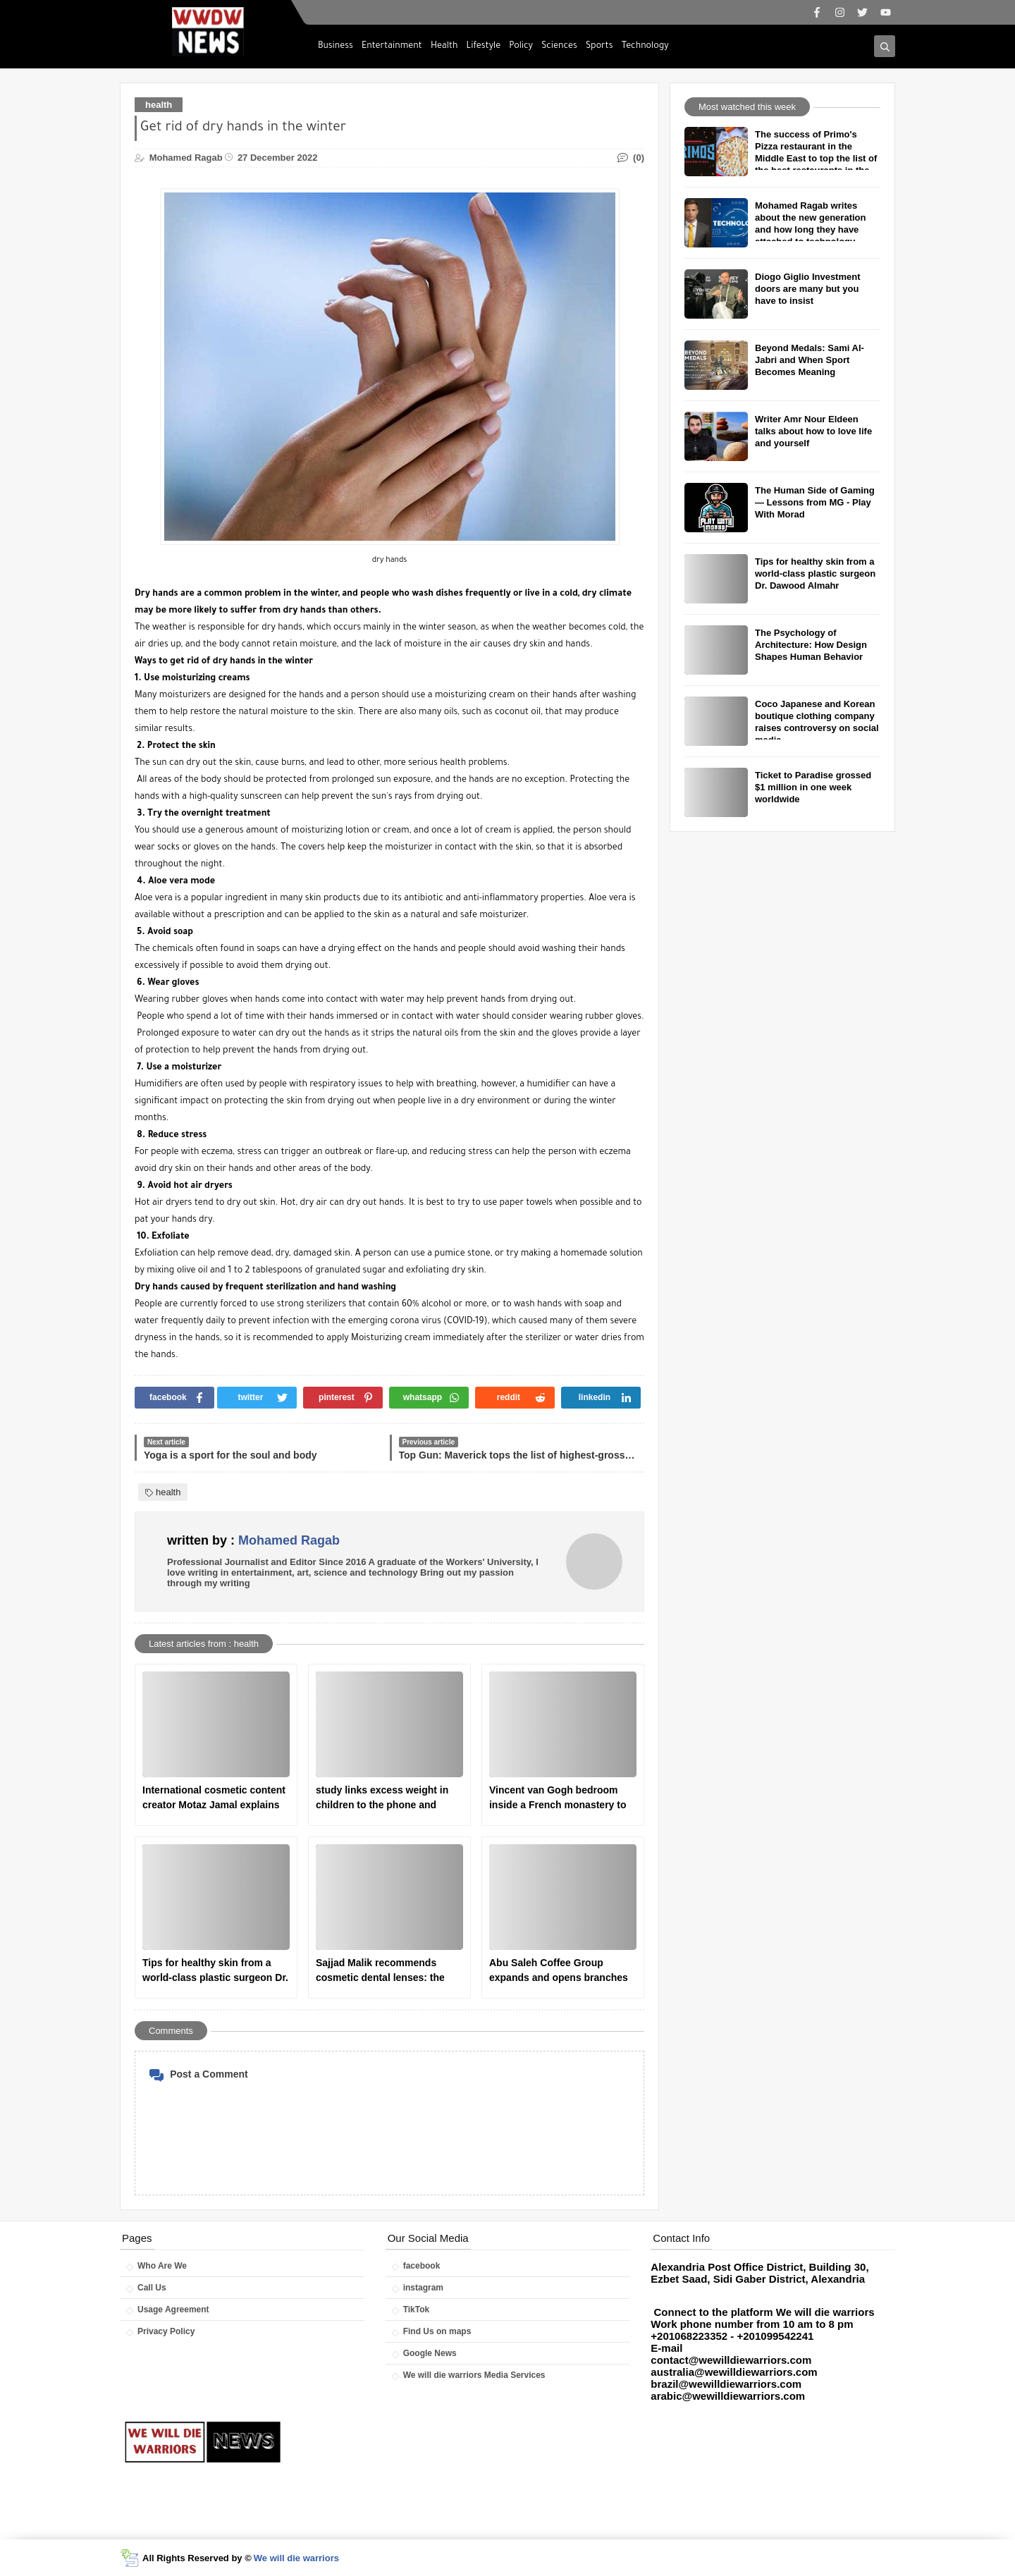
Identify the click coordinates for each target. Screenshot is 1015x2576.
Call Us (151, 2288)
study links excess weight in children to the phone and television (382, 1798)
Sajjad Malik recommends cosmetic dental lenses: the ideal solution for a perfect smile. (380, 1971)
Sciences (559, 46)
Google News (430, 2353)
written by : (253, 1540)
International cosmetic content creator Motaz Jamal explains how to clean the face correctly (214, 1798)
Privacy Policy (166, 2331)
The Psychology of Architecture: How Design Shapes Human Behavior (811, 644)
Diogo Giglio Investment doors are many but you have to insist (808, 288)
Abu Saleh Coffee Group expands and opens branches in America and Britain (558, 1971)
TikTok (416, 2309)
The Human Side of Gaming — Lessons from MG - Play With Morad (815, 502)
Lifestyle (484, 46)
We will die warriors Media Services (474, 2375)
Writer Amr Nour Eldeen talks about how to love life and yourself (813, 431)
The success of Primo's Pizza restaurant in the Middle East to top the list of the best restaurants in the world (816, 158)
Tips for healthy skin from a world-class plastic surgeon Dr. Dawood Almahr (215, 1971)
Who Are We (162, 2266)
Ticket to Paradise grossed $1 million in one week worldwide (813, 787)
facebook (422, 2266)
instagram (423, 2288)
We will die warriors (296, 2558)
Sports (599, 46)
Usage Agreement (173, 2309)
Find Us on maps (437, 2331)
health (158, 104)
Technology (645, 46)
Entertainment (392, 46)
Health (444, 46)
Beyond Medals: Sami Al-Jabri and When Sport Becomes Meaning (809, 360)
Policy (521, 46)
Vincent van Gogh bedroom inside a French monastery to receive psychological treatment (558, 1798)
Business (335, 46)
